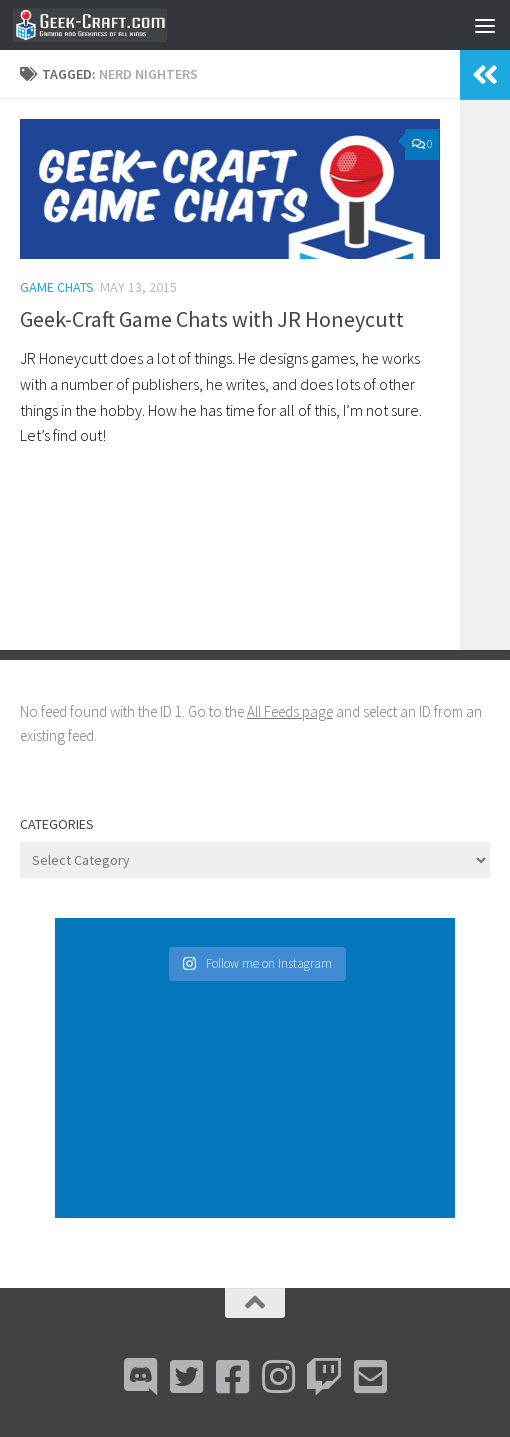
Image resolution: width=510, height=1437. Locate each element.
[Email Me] (370, 1377)
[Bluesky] (186, 1377)
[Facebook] (232, 1377)
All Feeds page (290, 711)
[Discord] (140, 1377)
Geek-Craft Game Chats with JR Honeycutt (212, 319)
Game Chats (57, 287)
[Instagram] (278, 1377)
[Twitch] (324, 1377)
